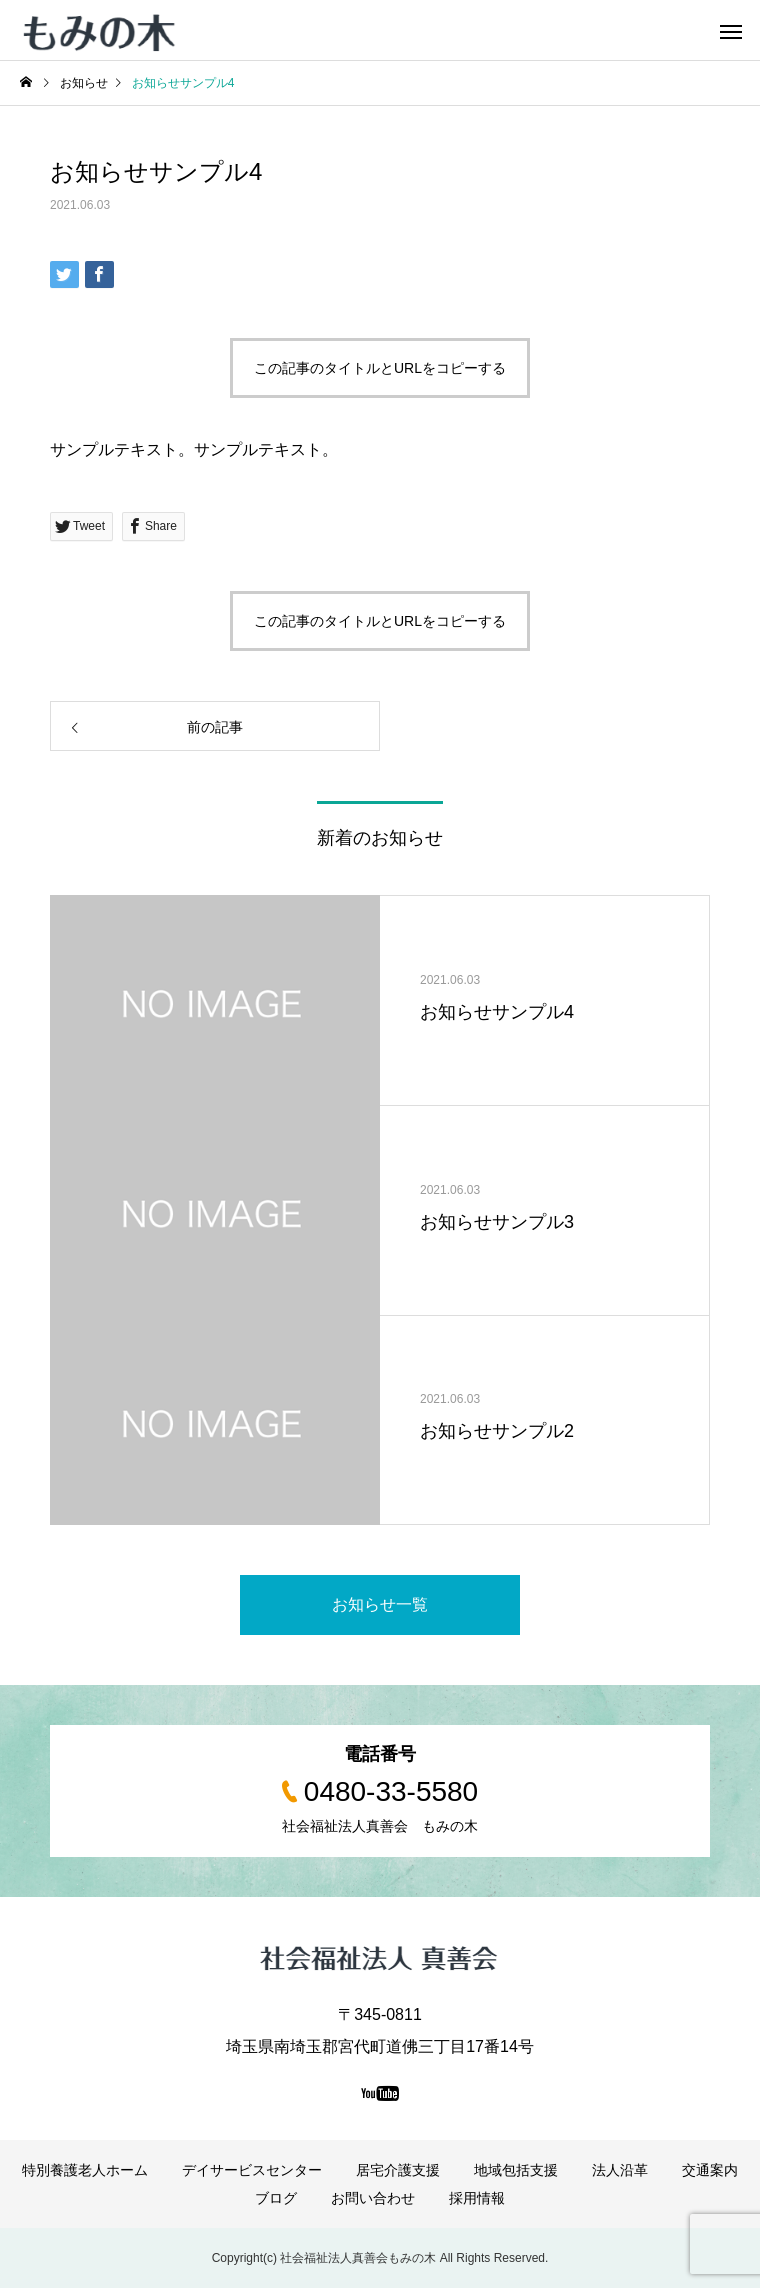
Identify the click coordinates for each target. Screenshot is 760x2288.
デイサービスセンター (252, 2170)
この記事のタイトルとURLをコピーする (380, 368)
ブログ (276, 2198)
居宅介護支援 (398, 2170)
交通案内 (710, 2170)
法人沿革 (620, 2170)
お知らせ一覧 (380, 1604)
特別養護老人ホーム (85, 2170)
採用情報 (477, 2198)
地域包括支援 (516, 2170)
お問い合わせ (373, 2198)
